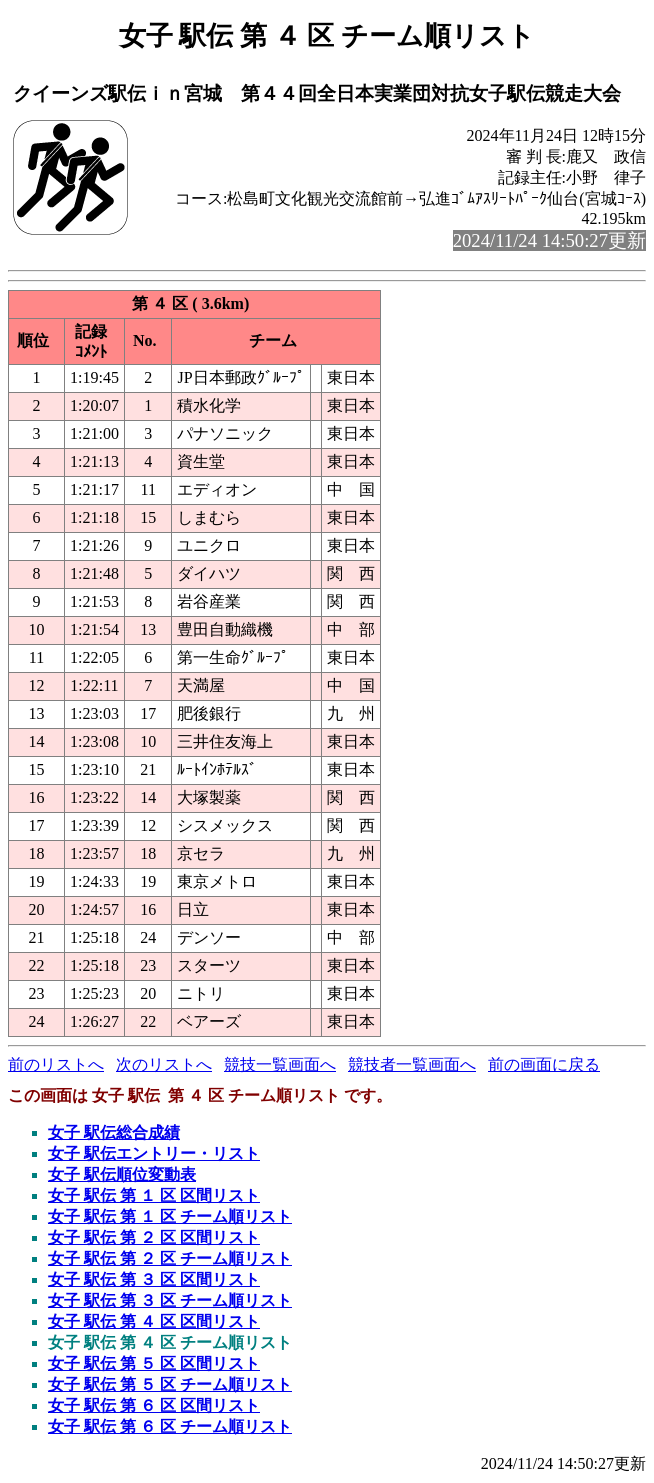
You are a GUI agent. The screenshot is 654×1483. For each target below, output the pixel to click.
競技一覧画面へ (280, 1064)
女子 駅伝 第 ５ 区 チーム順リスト (170, 1384)
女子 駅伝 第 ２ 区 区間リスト (154, 1237)
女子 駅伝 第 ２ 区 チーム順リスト (170, 1258)
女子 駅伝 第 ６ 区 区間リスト (154, 1405)
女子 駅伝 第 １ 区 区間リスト (154, 1195)
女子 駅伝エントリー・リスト (154, 1153)
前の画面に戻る (544, 1064)
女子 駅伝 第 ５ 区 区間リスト (154, 1363)
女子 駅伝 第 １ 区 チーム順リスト (170, 1216)
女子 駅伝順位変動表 (122, 1174)
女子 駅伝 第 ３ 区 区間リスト (154, 1279)
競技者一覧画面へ (412, 1064)
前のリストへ (56, 1064)
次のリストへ (164, 1064)
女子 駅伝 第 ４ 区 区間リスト (154, 1321)
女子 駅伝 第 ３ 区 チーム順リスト (170, 1300)
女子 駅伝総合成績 (114, 1132)
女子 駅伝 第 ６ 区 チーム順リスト (170, 1426)
